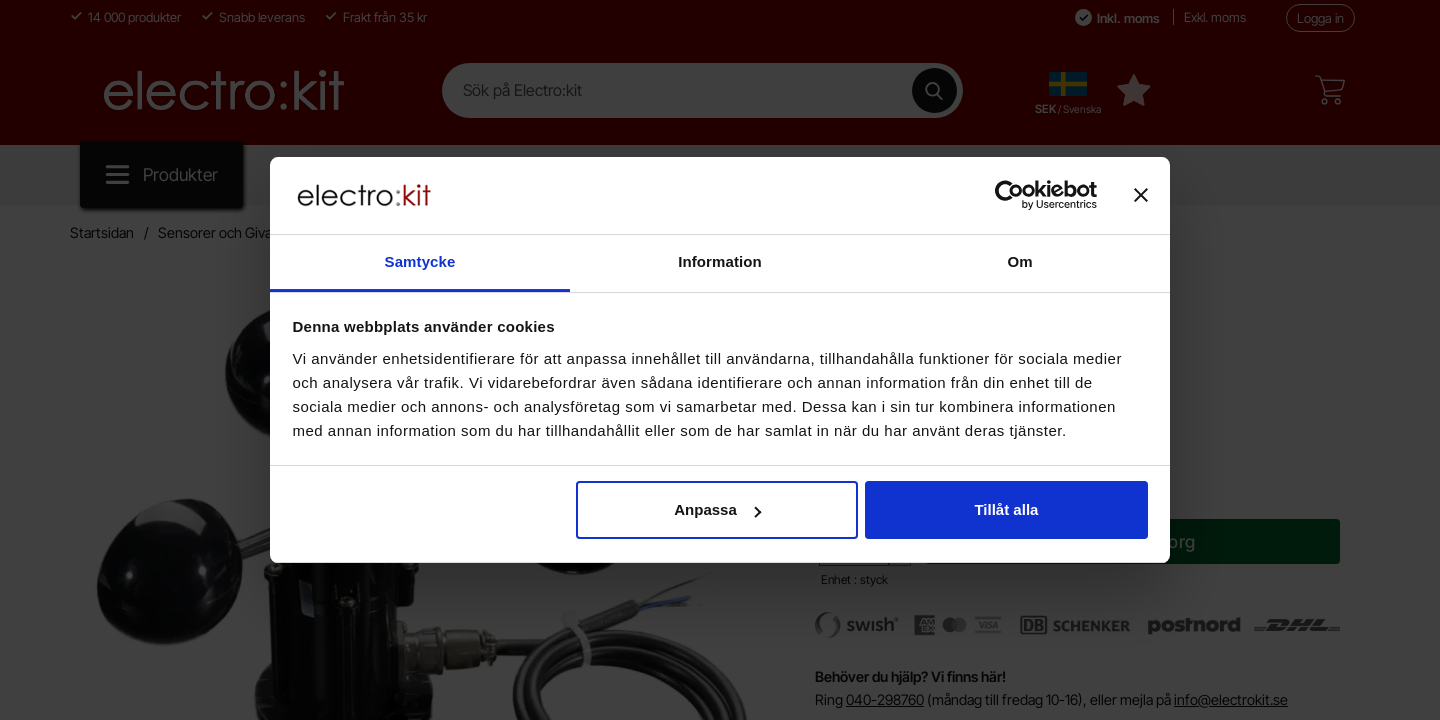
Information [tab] (720, 261)
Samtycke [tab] (420, 261)
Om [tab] (1019, 261)
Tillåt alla (1006, 509)
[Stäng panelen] (1141, 195)
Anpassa (717, 509)
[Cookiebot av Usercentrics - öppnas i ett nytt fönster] (1009, 195)
